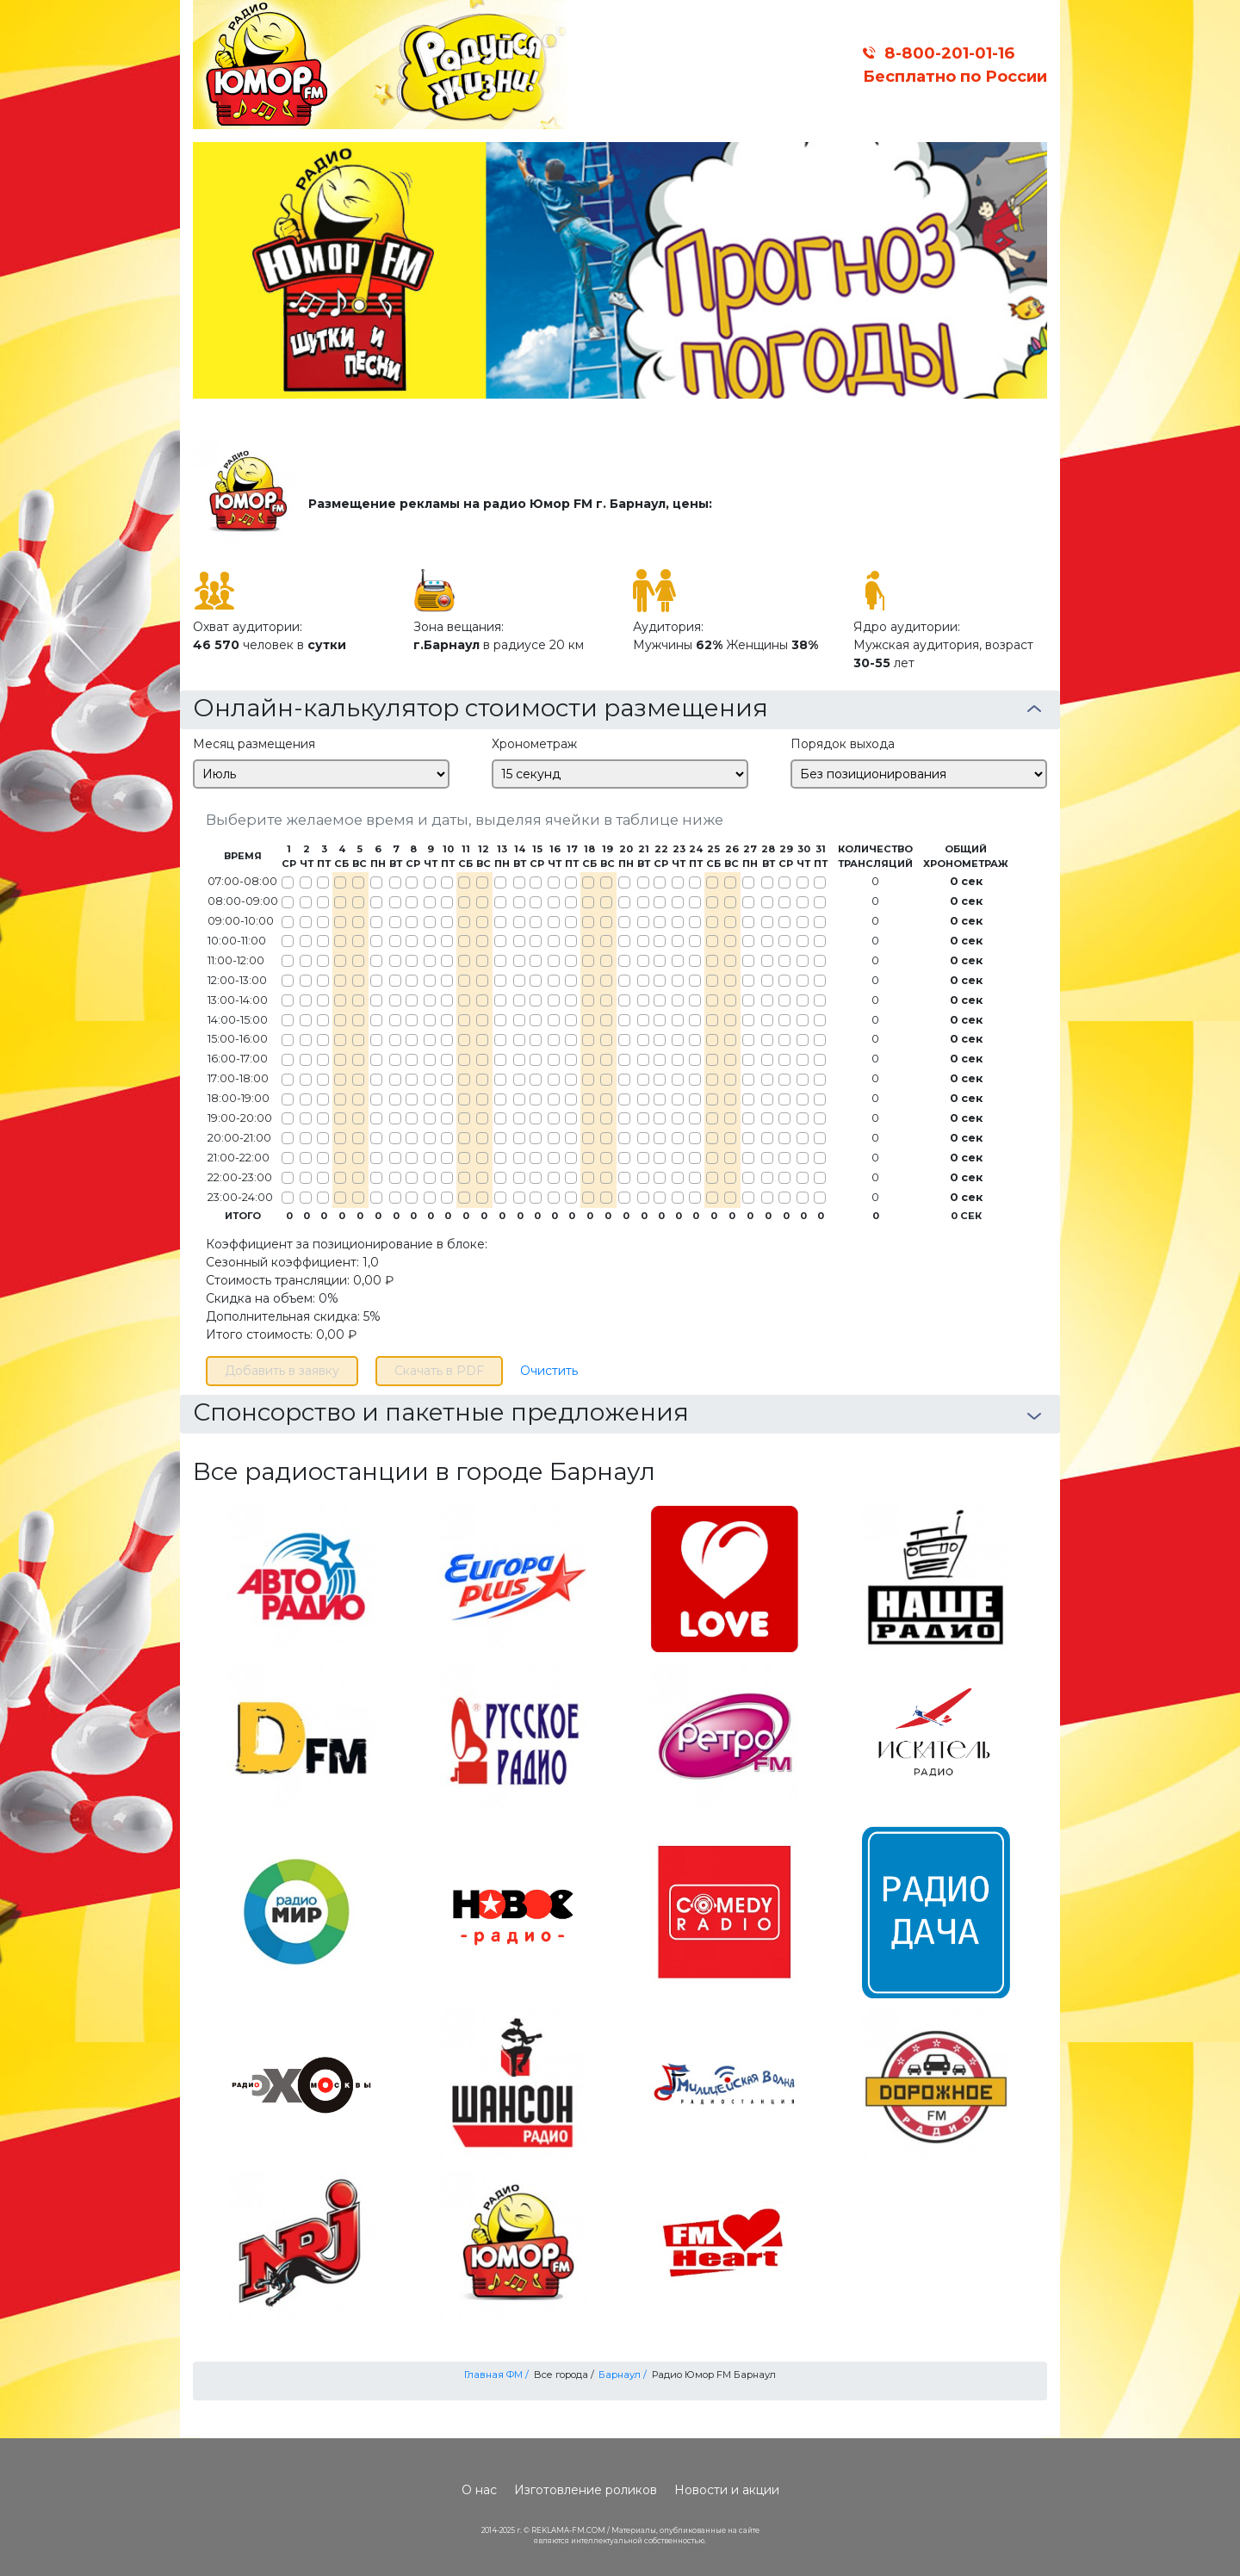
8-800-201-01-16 (949, 53)
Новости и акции (726, 2490)
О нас (479, 2490)
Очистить (549, 1370)
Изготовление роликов (585, 2490)
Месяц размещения (254, 744)
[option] (620, 270)
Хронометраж (534, 744)
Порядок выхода (842, 744)
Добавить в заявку (282, 1370)
